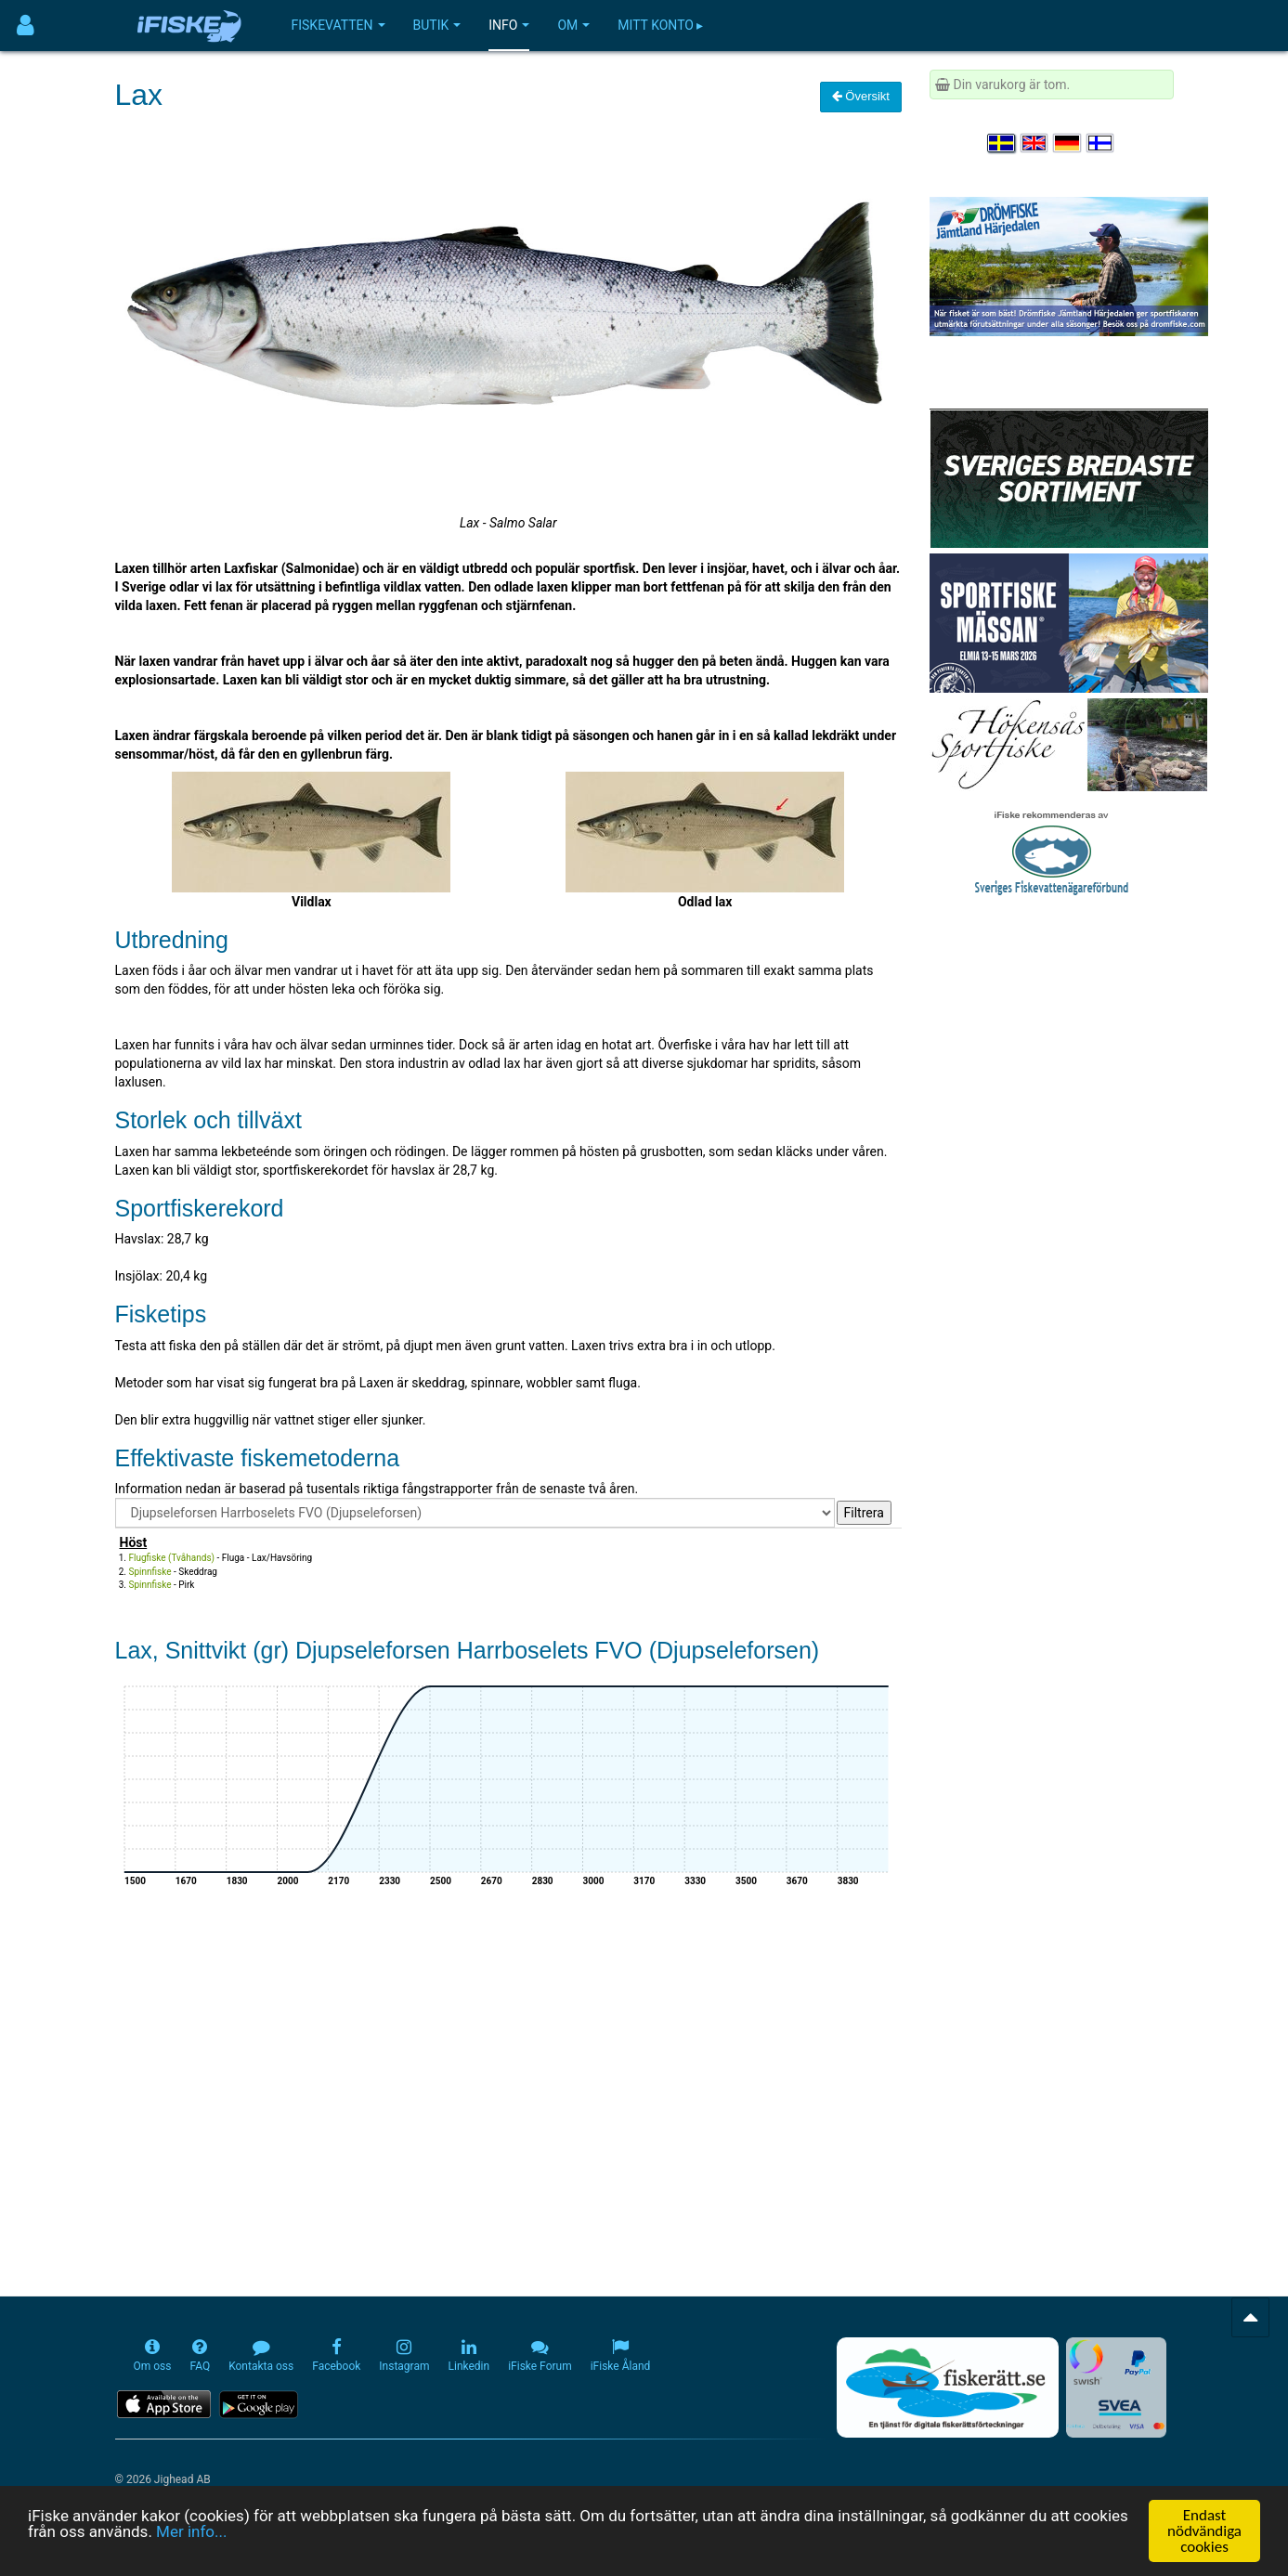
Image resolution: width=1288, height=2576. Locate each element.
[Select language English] (1035, 143)
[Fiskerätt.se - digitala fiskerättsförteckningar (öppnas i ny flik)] (947, 2387)
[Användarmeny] (25, 25)
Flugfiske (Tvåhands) (172, 1558)
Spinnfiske (150, 1572)
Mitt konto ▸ (660, 25)
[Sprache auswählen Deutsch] (1068, 143)
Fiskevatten (338, 25)
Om (573, 25)
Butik (437, 25)
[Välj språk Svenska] (1002, 143)
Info (508, 25)
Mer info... (191, 2531)
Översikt (861, 96)
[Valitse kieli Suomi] (1101, 143)
